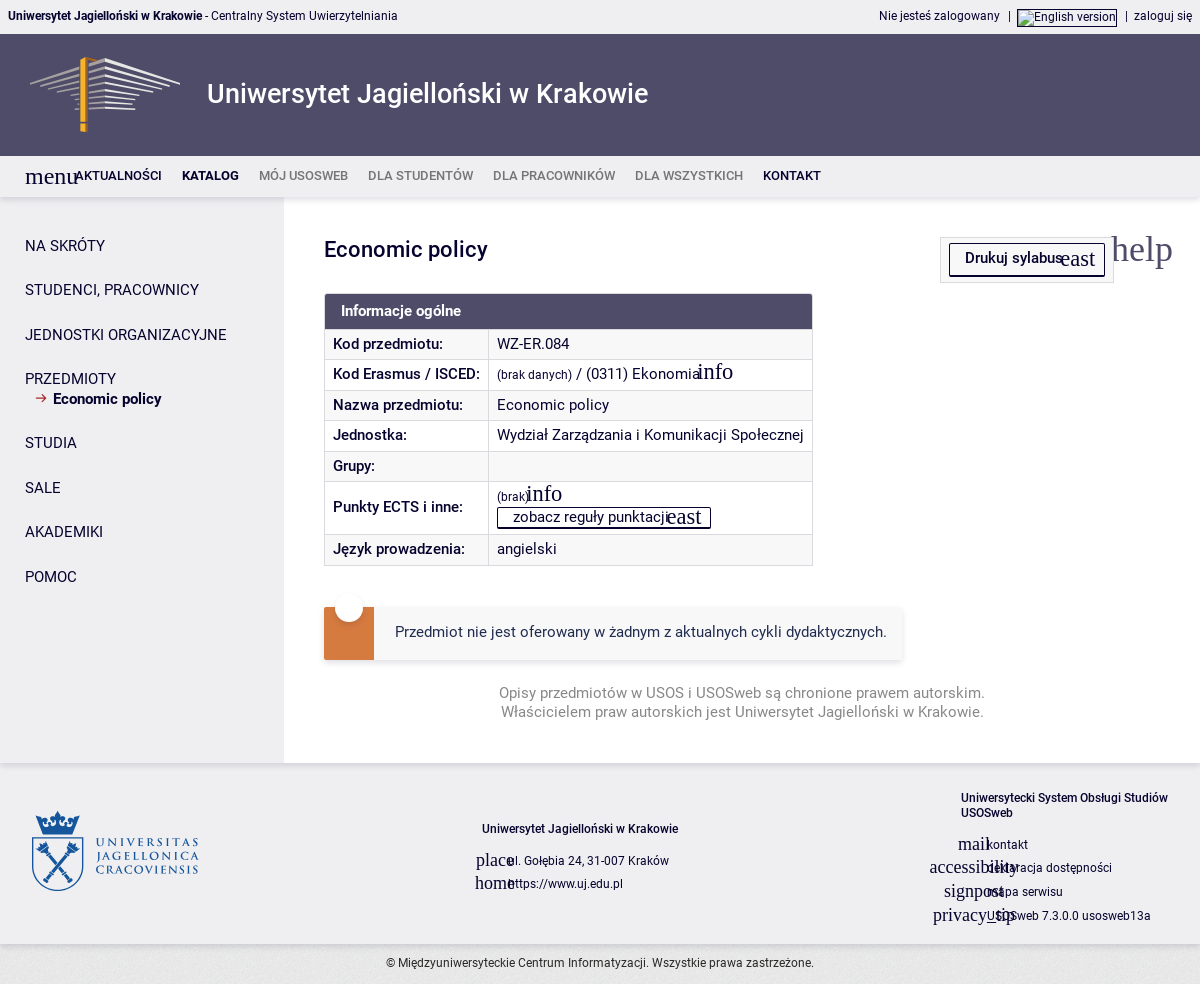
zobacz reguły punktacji (591, 517)
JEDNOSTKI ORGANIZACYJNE (126, 335)
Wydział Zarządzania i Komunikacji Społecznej (650, 435)
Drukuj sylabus (1014, 258)
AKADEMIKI (64, 532)
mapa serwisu (1025, 892)
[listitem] (118, 176)
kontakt (1007, 845)
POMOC (51, 577)
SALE (43, 488)
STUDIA (51, 443)
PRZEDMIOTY (70, 379)
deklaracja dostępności (1049, 868)
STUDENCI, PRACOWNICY (112, 290)
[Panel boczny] (142, 480)
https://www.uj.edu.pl (565, 884)
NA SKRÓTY (65, 246)
